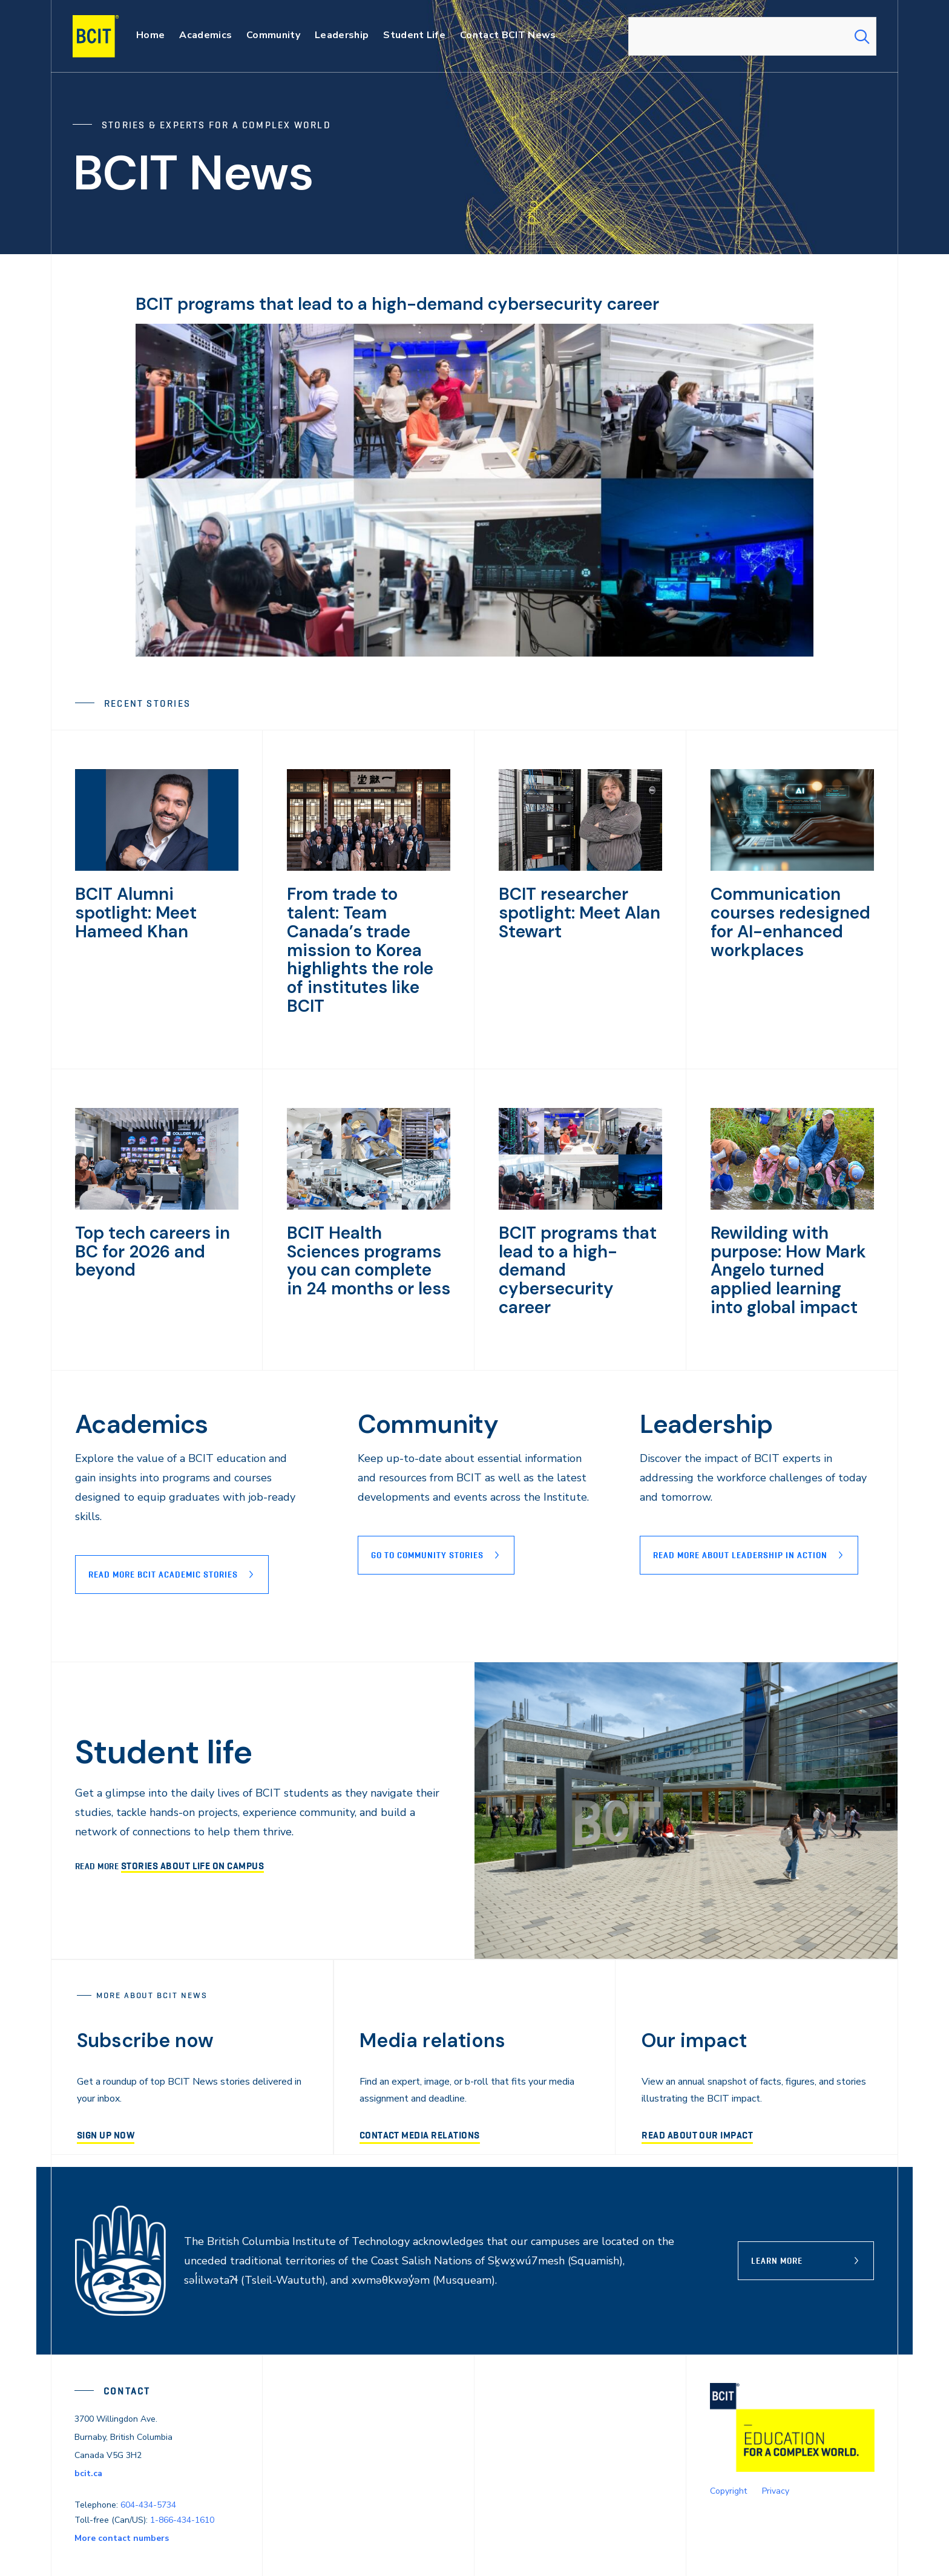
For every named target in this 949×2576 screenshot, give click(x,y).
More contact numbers (121, 2488)
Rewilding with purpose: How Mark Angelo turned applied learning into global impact (789, 1223)
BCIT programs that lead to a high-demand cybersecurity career (437, 303)
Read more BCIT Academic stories (163, 1525)
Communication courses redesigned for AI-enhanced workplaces (791, 919)
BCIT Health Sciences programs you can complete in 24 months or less (367, 1214)
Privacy (775, 2441)
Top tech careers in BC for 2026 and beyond (153, 1197)
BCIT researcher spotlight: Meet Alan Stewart (569, 911)
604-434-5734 (148, 2455)
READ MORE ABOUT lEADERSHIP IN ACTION (740, 1505)
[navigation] (107, 36)
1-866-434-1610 (182, 2470)
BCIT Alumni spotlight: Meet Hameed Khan (153, 902)
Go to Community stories (427, 1505)
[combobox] (752, 36)
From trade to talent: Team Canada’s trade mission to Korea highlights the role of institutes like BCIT (360, 928)
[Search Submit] (861, 36)
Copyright (728, 2441)
